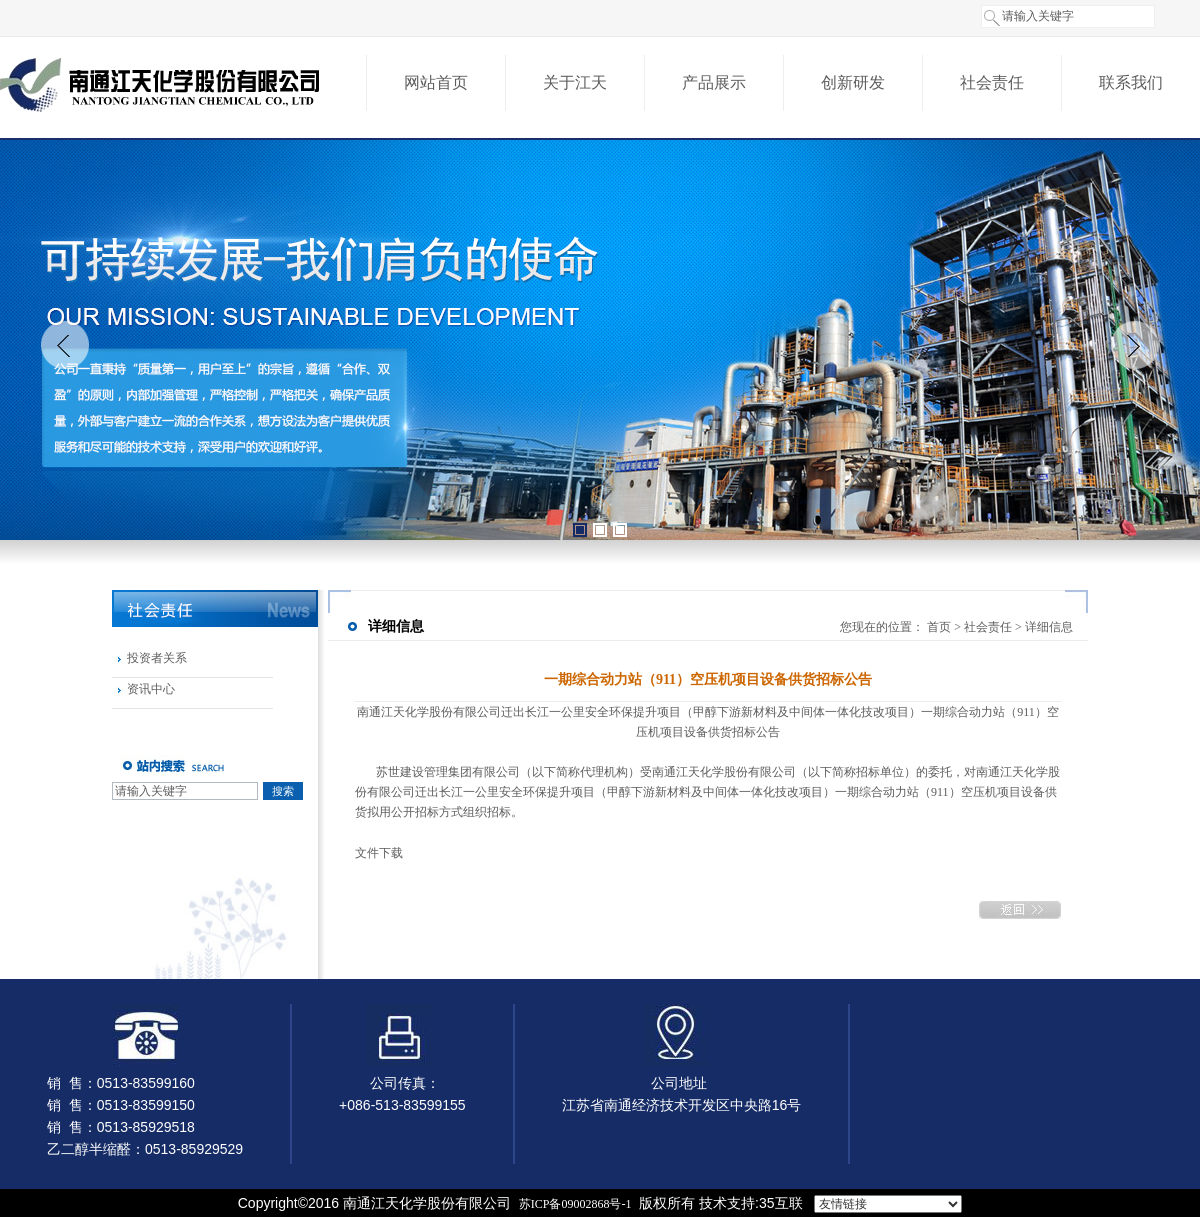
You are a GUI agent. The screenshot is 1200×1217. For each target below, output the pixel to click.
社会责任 (992, 82)
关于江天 (575, 82)
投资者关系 (157, 658)
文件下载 (379, 853)
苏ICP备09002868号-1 (575, 1204)
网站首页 (436, 82)
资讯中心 (151, 689)
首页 (939, 627)
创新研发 (853, 82)
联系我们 (1131, 82)
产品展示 (714, 82)
